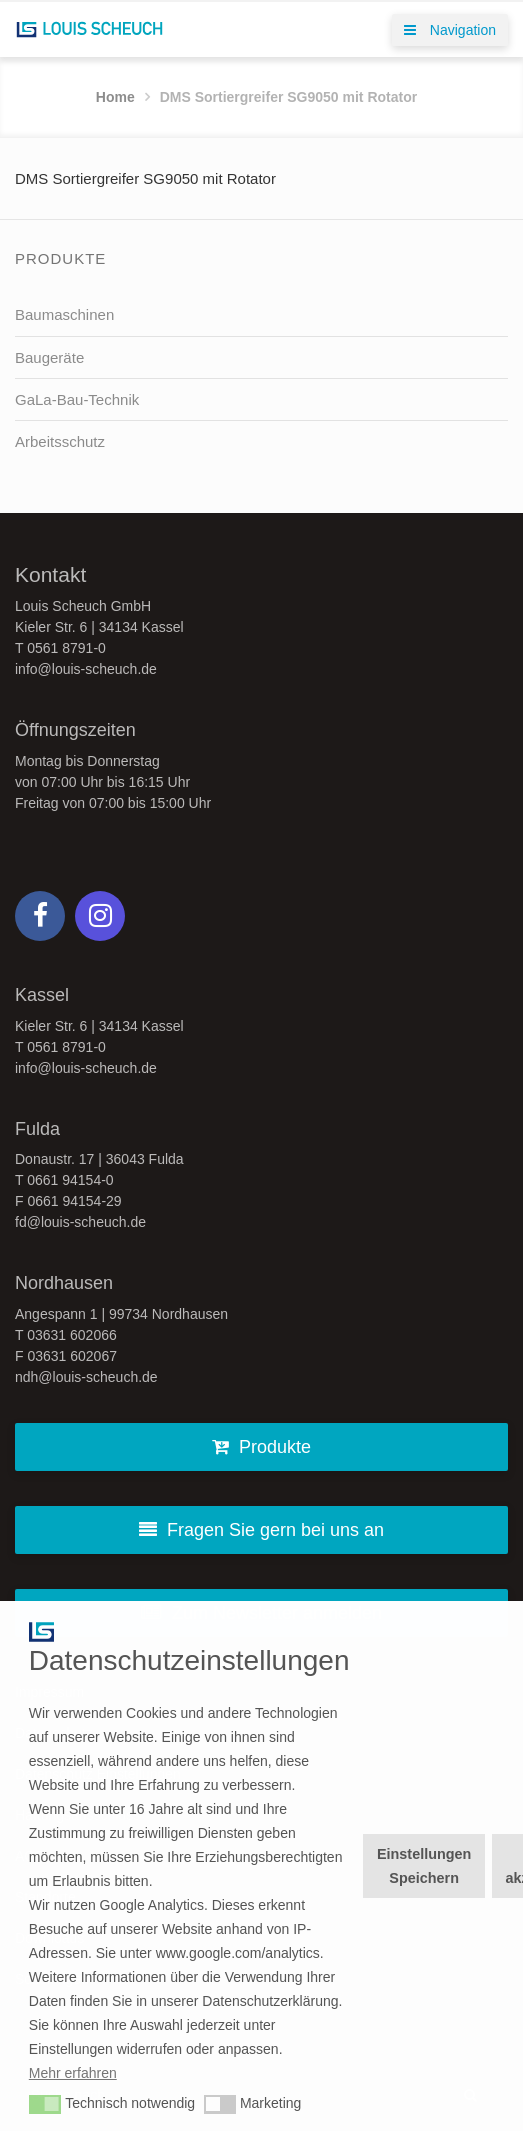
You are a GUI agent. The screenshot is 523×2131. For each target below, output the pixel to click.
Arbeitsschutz (60, 441)
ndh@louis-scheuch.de (86, 1377)
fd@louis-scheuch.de (80, 1222)
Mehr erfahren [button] (73, 2073)
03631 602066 (72, 1335)
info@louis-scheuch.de (86, 669)
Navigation (450, 30)
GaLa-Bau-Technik (77, 399)
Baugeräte (49, 357)
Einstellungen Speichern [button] (424, 1866)
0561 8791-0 (66, 648)
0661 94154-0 (70, 1180)
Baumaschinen (64, 314)
